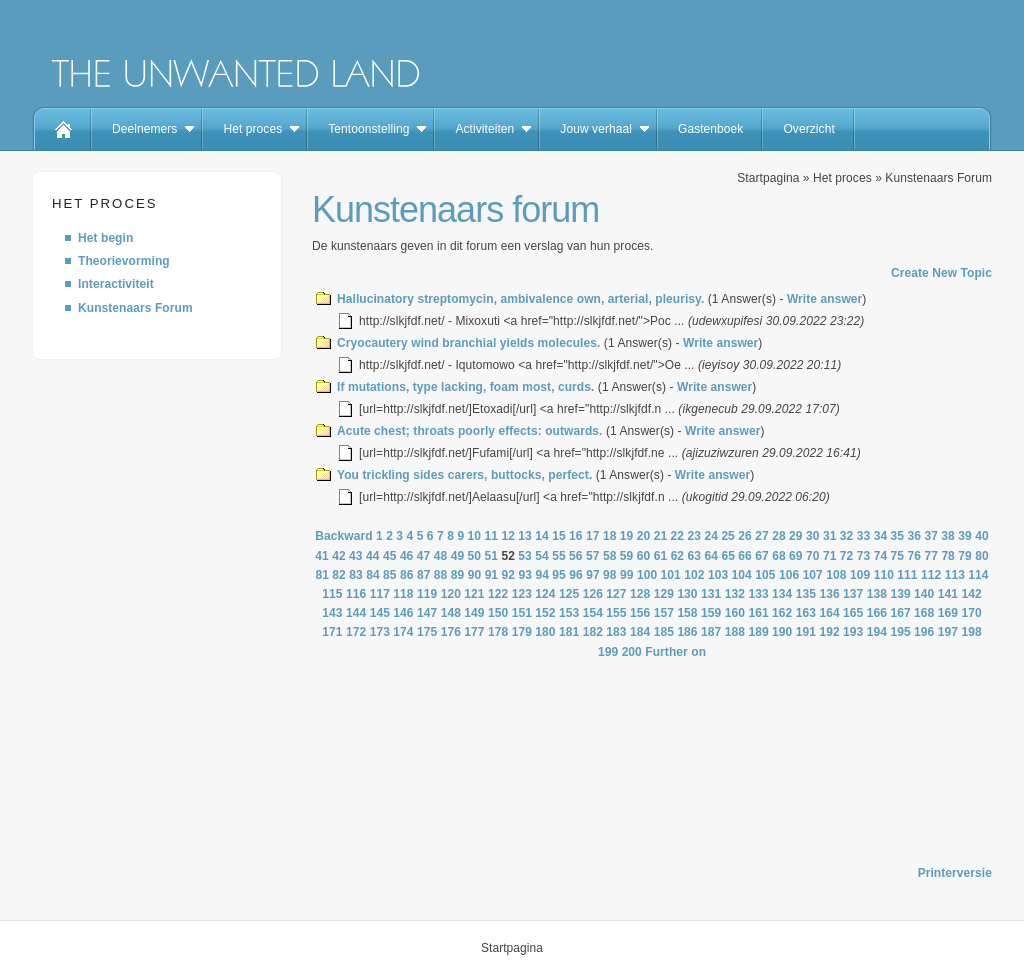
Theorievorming (124, 261)
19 (627, 536)
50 (475, 556)
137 (853, 594)
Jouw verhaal (596, 129)
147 (427, 613)
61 (661, 556)
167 (900, 613)
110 (884, 575)
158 (687, 613)
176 (451, 632)
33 (864, 536)
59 (627, 556)
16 (576, 536)
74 (881, 556)
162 (782, 613)
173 (380, 632)
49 (458, 556)
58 (610, 556)
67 (762, 556)
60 (644, 556)
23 (695, 536)
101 (671, 575)
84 (373, 575)
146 (403, 613)
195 (900, 632)
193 (853, 632)
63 (695, 556)
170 (971, 613)
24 (711, 536)
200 (632, 652)
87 (424, 575)
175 (427, 632)
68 (779, 556)
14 (542, 536)
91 (492, 575)
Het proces (252, 129)
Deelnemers (144, 129)
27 (762, 536)
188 (735, 632)
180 (545, 632)
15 (559, 536)
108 (836, 575)
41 (322, 556)
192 (829, 632)
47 (424, 556)
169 (948, 613)
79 (965, 556)
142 (971, 594)
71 (830, 556)
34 (881, 536)
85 (390, 575)
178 (498, 632)
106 (789, 575)
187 (711, 632)
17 (593, 536)
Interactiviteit (116, 284)
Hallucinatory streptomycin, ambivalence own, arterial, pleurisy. (520, 299)
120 (451, 594)
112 (931, 575)
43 (356, 556)
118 (403, 594)
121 (474, 594)
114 (978, 575)
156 (640, 613)
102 (694, 575)
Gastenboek (710, 129)
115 (332, 594)
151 (522, 613)
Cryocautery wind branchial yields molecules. (468, 343)
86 (407, 575)
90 (475, 575)
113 (955, 575)
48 (441, 556)
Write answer (824, 299)
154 (593, 613)
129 (664, 594)
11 (491, 536)
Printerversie (955, 873)
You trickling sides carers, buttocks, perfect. (464, 475)
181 (569, 632)
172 (356, 632)
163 (806, 613)
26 (745, 536)
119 (427, 594)
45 (390, 556)
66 (745, 556)
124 (545, 594)
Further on (675, 652)
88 (441, 575)
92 (509, 575)
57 (593, 556)
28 (779, 536)
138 (877, 594)
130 (687, 594)
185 (664, 632)
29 (796, 536)
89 (458, 575)
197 (948, 632)
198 (971, 632)
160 (735, 613)
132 (735, 594)
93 (525, 575)
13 (525, 536)
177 (474, 632)
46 (407, 556)
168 (924, 613)
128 (640, 594)
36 (915, 536)
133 (758, 594)
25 (728, 536)
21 (661, 536)
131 (711, 594)
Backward (343, 536)
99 (627, 575)
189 (758, 632)
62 (678, 556)
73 (864, 556)
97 (593, 575)
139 (900, 594)
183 (616, 632)
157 (664, 613)
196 (924, 632)
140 (924, 594)
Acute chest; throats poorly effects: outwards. (470, 431)
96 (576, 575)
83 (356, 575)
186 (687, 632)
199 (608, 652)
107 (813, 575)
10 (475, 536)
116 (356, 594)
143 (332, 613)
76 (915, 556)
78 (948, 556)
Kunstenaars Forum (135, 308)
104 (742, 575)
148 (451, 613)
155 (616, 613)
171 (332, 632)
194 (877, 632)
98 (610, 575)
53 (525, 556)
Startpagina (768, 178)
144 (356, 613)
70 (813, 556)
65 (728, 556)
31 (830, 536)
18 (610, 536)
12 (508, 536)
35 (898, 536)
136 (829, 594)
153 (569, 613)
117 (380, 594)
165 (853, 613)
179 (522, 632)
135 (806, 594)
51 (491, 556)
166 (877, 613)
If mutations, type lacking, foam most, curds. (465, 387)
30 (813, 536)
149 (474, 613)
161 (758, 613)
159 (711, 613)
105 (765, 575)
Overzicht (808, 129)
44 (373, 556)
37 (931, 536)
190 (782, 632)
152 (545, 613)
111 (907, 575)
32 (847, 536)
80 (982, 556)
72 (847, 556)
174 (403, 632)
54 (542, 556)
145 (380, 613)
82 (339, 575)
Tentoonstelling (368, 129)
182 (593, 632)
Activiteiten (484, 129)
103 (718, 575)
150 (498, 613)
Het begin (105, 238)
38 (948, 536)
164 (829, 613)
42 (339, 556)
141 (948, 594)
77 (931, 556)
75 (898, 556)
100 (647, 575)
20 (644, 536)
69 (796, 556)
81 (322, 575)
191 (806, 632)
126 (593, 594)
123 (522, 594)
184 (640, 632)
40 (982, 536)
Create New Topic (941, 273)
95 (559, 575)
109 (860, 575)
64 (711, 556)
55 (559, 556)
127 (616, 594)
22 (678, 536)
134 (782, 594)
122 (498, 594)
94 (542, 575)
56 (576, 556)
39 (965, 536)
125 (569, 594)
